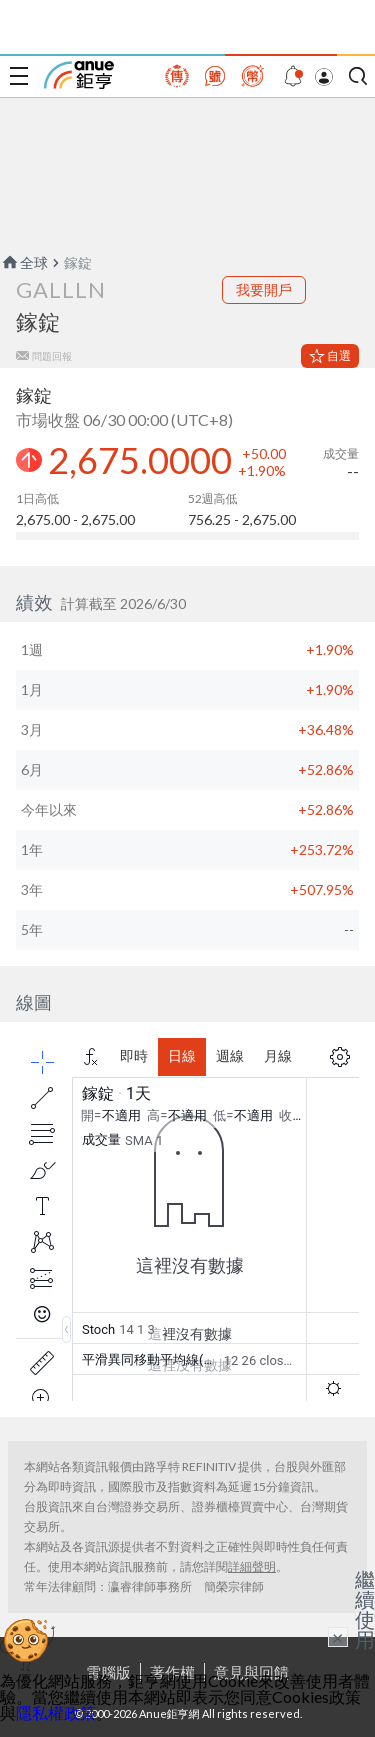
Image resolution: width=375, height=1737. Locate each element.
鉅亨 (79, 75)
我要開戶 (264, 289)
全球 (24, 262)
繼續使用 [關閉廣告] (365, 1609)
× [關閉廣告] (338, 1637)
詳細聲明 (252, 1566)
